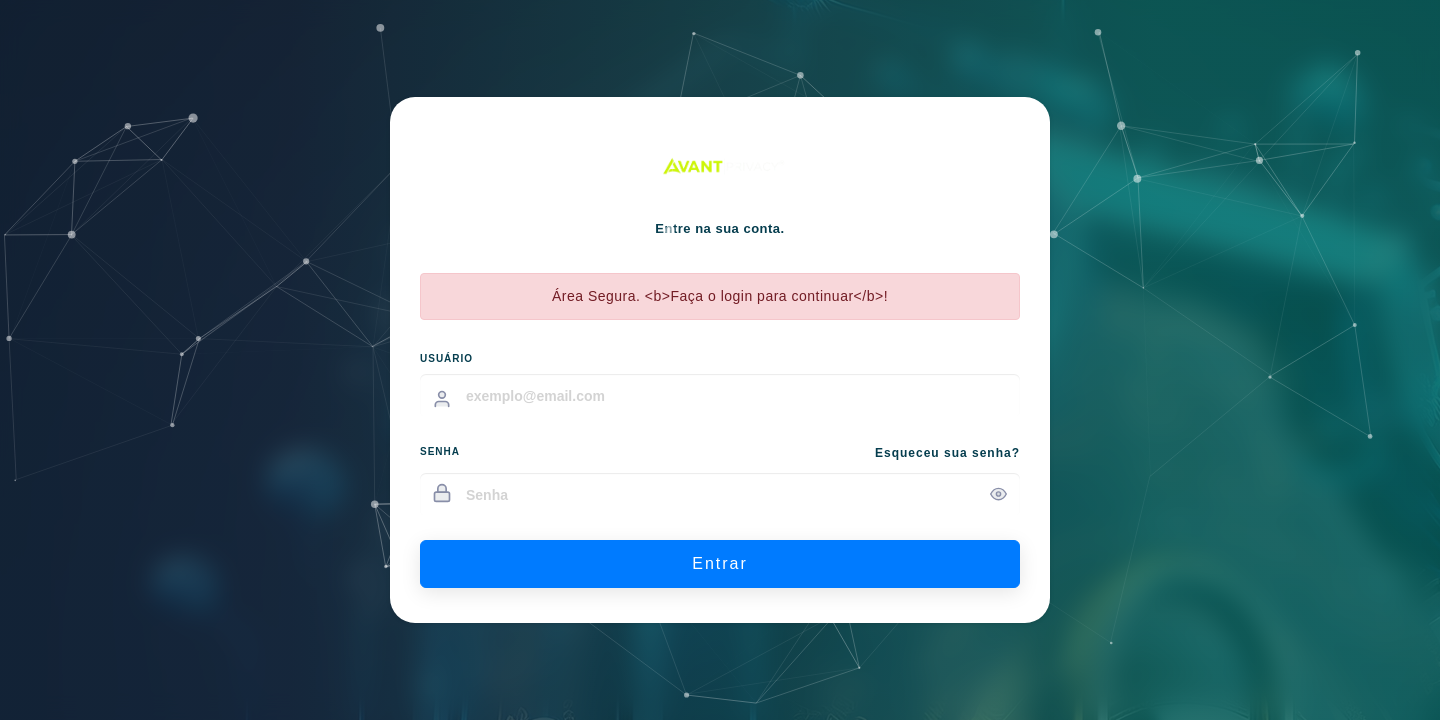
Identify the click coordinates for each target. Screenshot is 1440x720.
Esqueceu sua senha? (947, 453)
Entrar (720, 563)
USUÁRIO (446, 358)
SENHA (440, 451)
